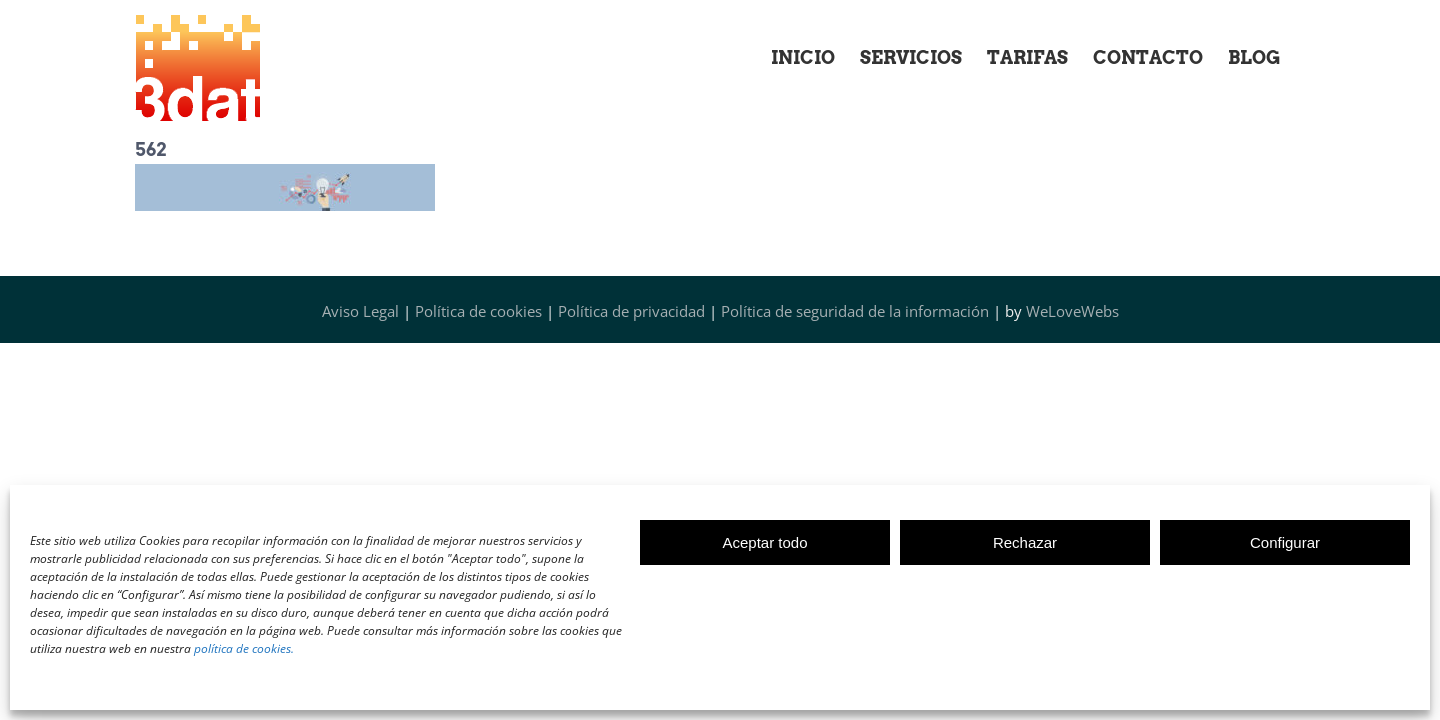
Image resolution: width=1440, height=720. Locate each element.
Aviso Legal (360, 311)
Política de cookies (478, 311)
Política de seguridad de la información (855, 311)
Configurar (1285, 542)
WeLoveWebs (1072, 311)
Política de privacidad (631, 311)
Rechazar (1025, 542)
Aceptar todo (764, 542)
